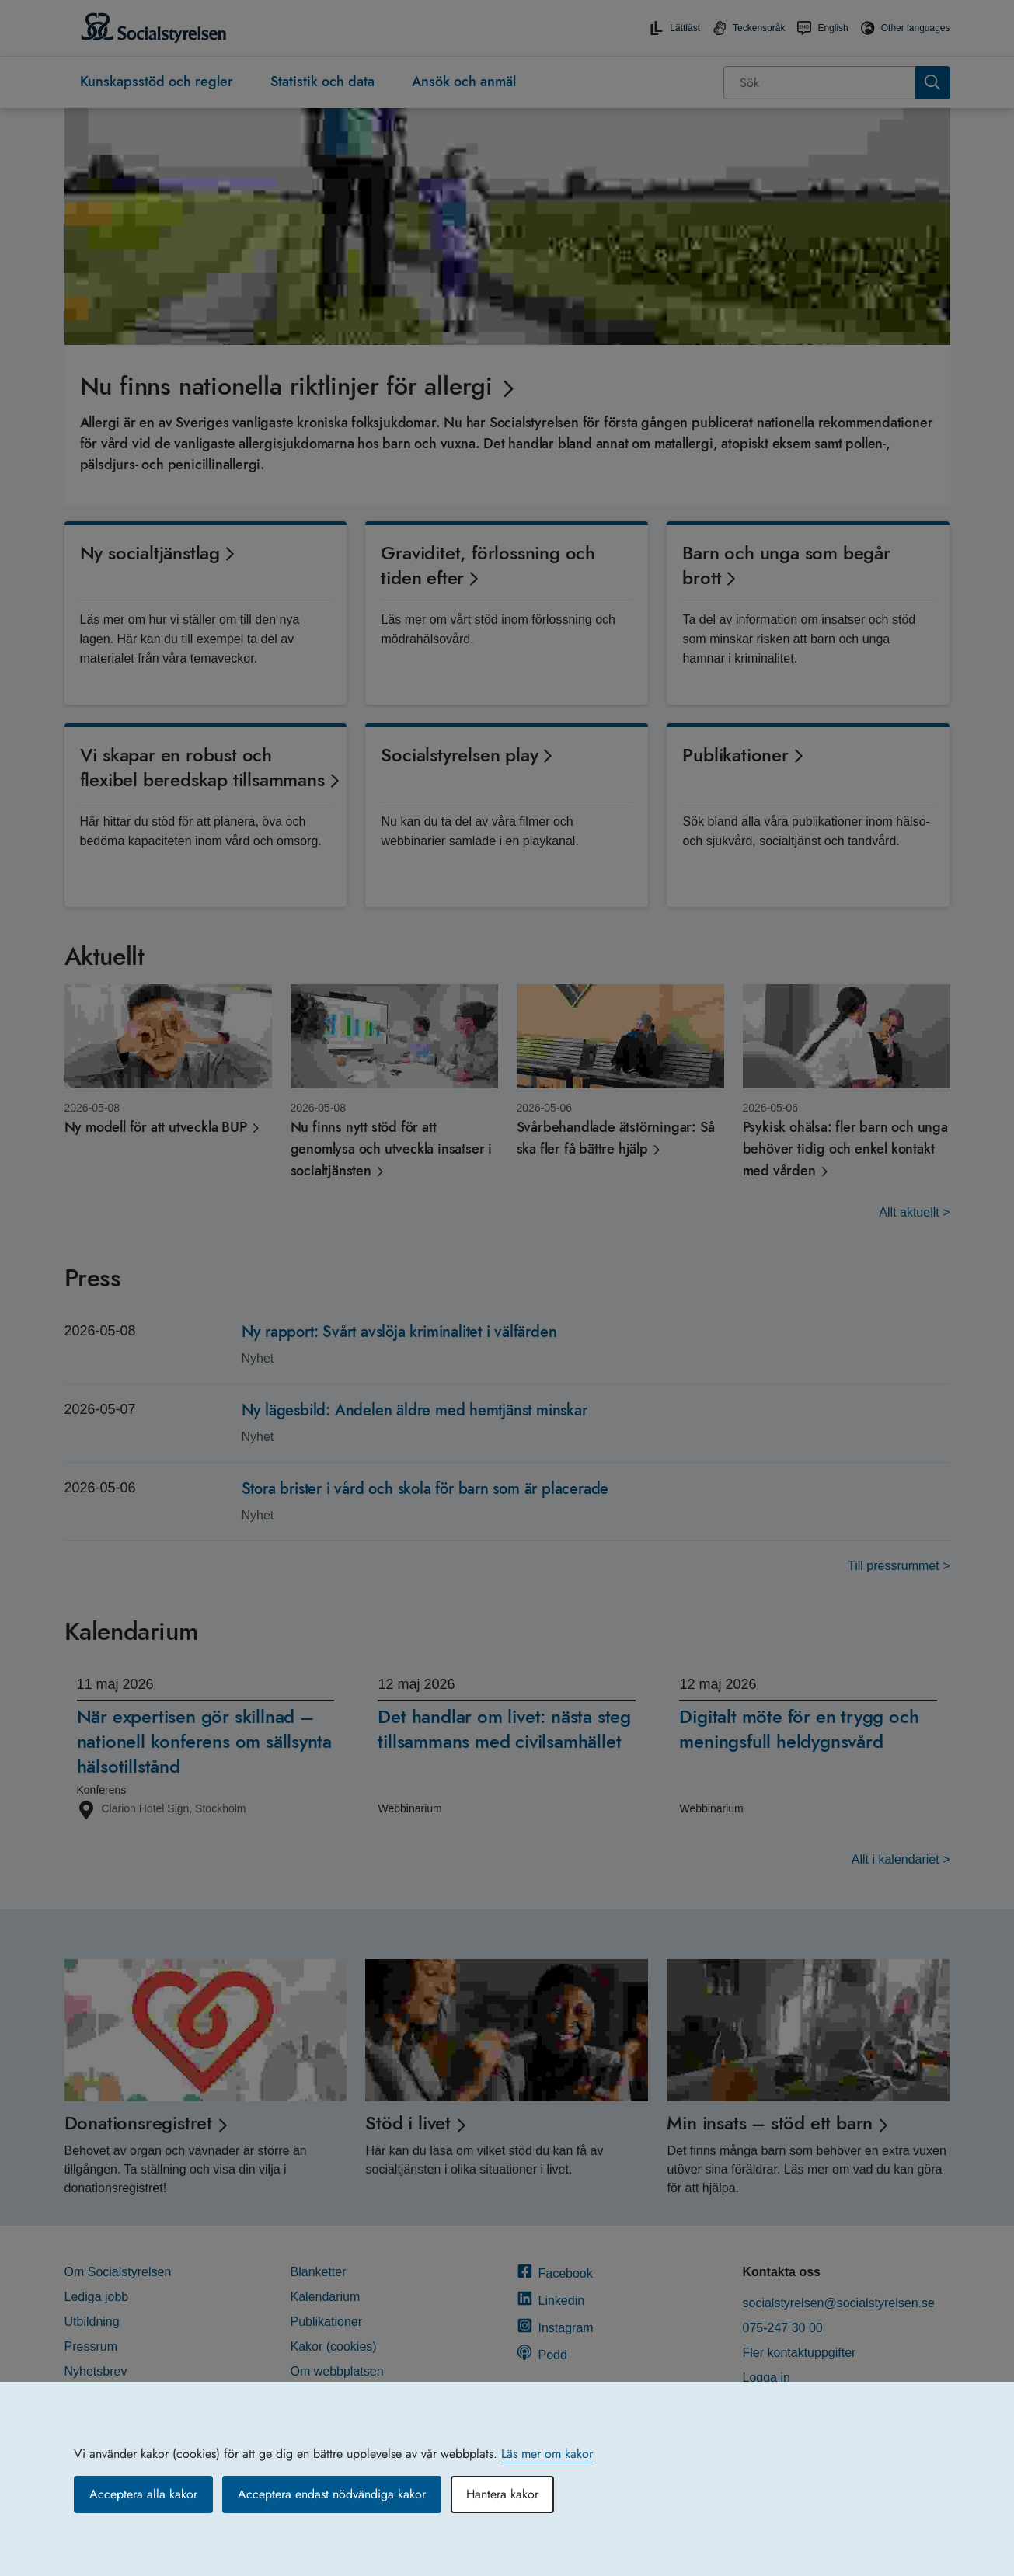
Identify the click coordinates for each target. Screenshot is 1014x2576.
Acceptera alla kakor (143, 2494)
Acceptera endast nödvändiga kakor (332, 2494)
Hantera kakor (502, 2494)
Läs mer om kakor (547, 2454)
